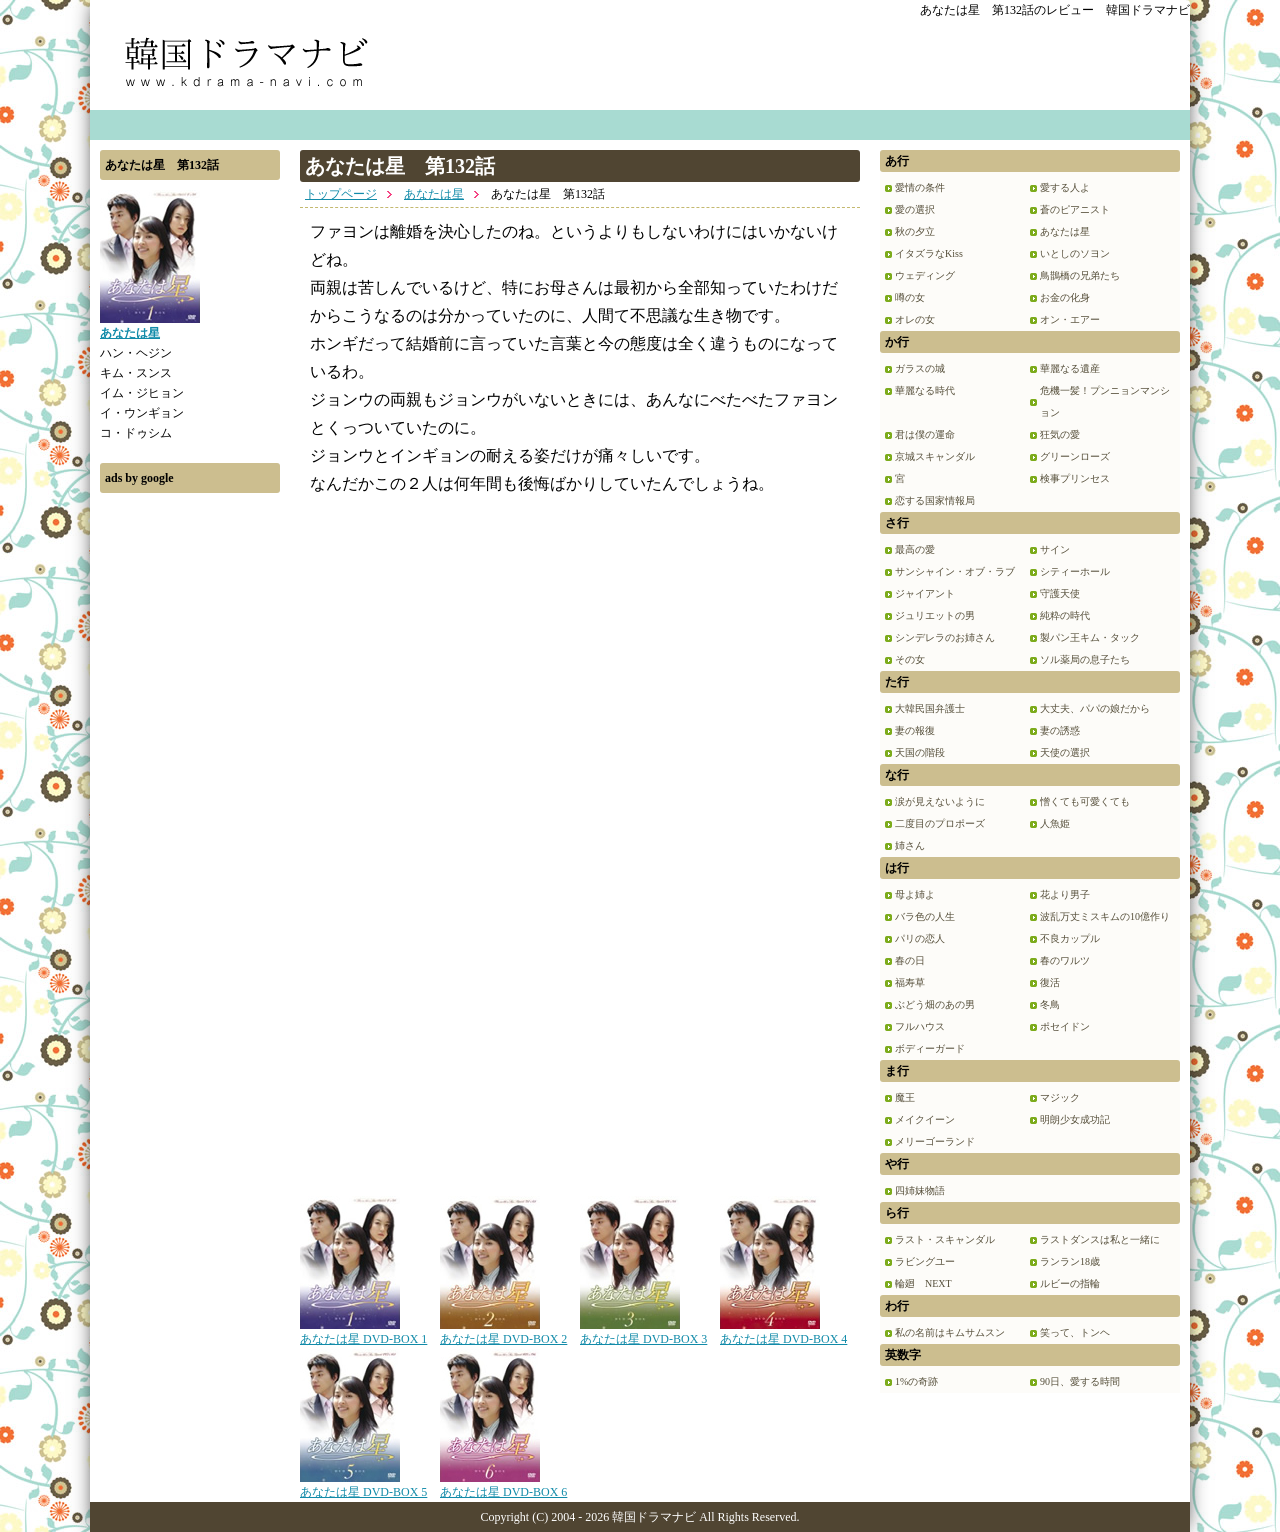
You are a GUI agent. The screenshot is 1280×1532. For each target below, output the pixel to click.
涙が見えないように (940, 801)
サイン (1055, 549)
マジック (1060, 1097)
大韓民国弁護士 (930, 708)
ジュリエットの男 (935, 615)
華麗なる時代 (925, 390)
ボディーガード (930, 1048)
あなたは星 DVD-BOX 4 (783, 1332)
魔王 (905, 1097)
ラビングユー (925, 1261)
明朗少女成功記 (1075, 1119)
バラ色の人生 (925, 916)
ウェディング (925, 275)
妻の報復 (915, 730)
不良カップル (1070, 938)
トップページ (341, 194)
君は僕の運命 (925, 434)
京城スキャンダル (935, 456)
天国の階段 (920, 752)
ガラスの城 (920, 368)
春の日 (910, 960)
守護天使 (1060, 593)
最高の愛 (915, 549)
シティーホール (1075, 571)
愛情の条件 (920, 187)
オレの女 (915, 319)
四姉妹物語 (920, 1190)
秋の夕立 (915, 231)
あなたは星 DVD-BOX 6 (503, 1485)
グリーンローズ (1075, 456)
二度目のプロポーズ (940, 823)
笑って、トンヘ (1075, 1332)
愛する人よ (1065, 187)
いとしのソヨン (1075, 253)
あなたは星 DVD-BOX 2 (503, 1332)
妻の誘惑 (1060, 730)
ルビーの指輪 (1070, 1283)
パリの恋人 (920, 938)
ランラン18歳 (1070, 1261)
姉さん (910, 845)
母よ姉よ (915, 894)
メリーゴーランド (935, 1141)
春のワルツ (1065, 960)
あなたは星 (434, 194)
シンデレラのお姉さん (945, 637)
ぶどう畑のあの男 (935, 1004)
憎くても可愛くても (1085, 801)
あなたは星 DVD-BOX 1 (363, 1332)
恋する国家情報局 (935, 500)
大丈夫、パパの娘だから (1095, 708)
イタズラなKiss (929, 253)
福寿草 (910, 982)
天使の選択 (1065, 752)
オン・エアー (1070, 319)
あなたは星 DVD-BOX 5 (363, 1485)
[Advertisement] (190, 803)
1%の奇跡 (916, 1381)
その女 (910, 659)
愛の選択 (915, 209)
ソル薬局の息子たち (1085, 659)
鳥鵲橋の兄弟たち (1080, 275)
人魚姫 (1055, 823)
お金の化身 (1065, 297)
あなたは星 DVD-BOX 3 (643, 1332)
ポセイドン (1065, 1026)
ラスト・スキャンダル (945, 1239)
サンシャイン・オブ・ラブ (955, 571)
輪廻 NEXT (923, 1283)
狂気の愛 (1060, 434)
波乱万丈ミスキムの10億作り (1105, 916)
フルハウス (920, 1026)
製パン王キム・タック (1090, 637)
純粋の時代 (1065, 615)
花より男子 (1065, 894)
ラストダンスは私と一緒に (1100, 1239)
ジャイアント (925, 593)
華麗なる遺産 (1070, 368)
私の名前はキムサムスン (950, 1332)
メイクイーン (925, 1119)
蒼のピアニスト (1075, 209)
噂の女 (910, 297)
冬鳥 (1050, 1004)
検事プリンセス (1075, 478)
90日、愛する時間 (1080, 1381)
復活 (1050, 982)
